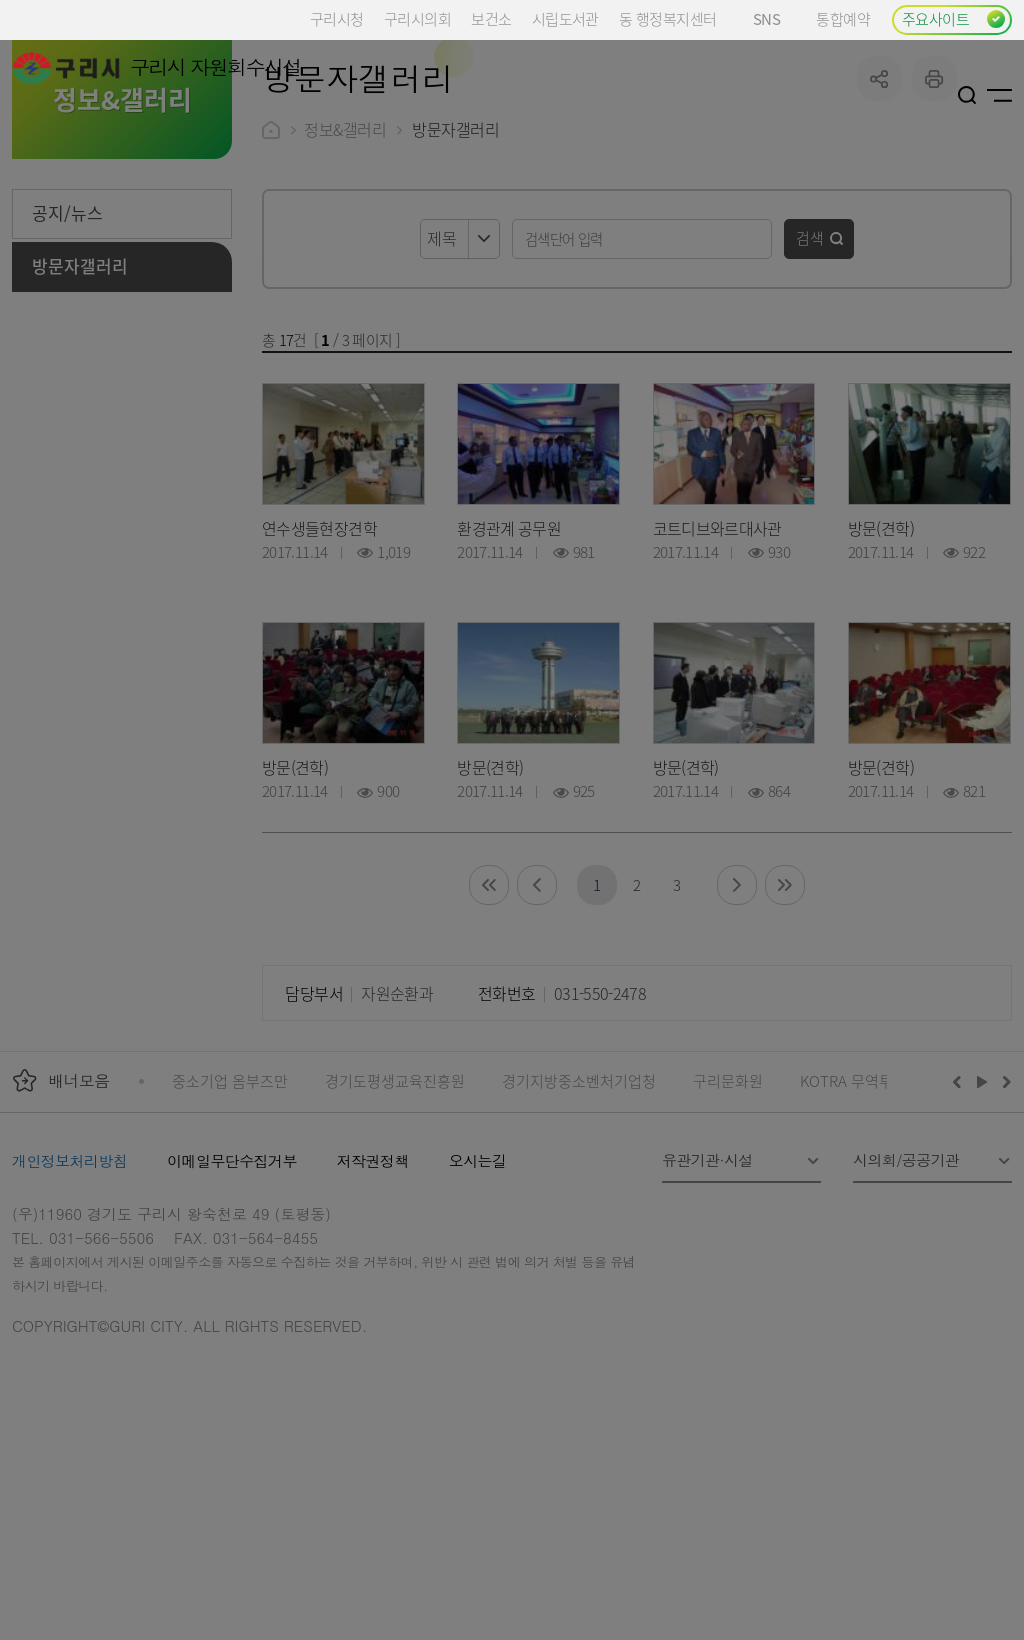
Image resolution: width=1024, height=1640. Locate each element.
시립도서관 (565, 18)
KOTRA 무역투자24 (861, 1231)
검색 (810, 388)
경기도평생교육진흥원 (395, 1231)
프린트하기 (934, 229)
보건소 (491, 18)
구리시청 (337, 18)
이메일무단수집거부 (232, 1311)
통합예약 (843, 18)
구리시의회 (417, 18)
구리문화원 (728, 1231)
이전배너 (961, 1232)
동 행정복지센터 (667, 18)
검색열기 (967, 95)
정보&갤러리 (345, 280)
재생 (982, 1232)
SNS (774, 18)
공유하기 (879, 229)
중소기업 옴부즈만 (230, 1231)
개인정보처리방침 (69, 1311)
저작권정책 (373, 1311)
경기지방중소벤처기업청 (579, 1231)
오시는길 (478, 1311)
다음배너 (1004, 1232)
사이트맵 (999, 95)
